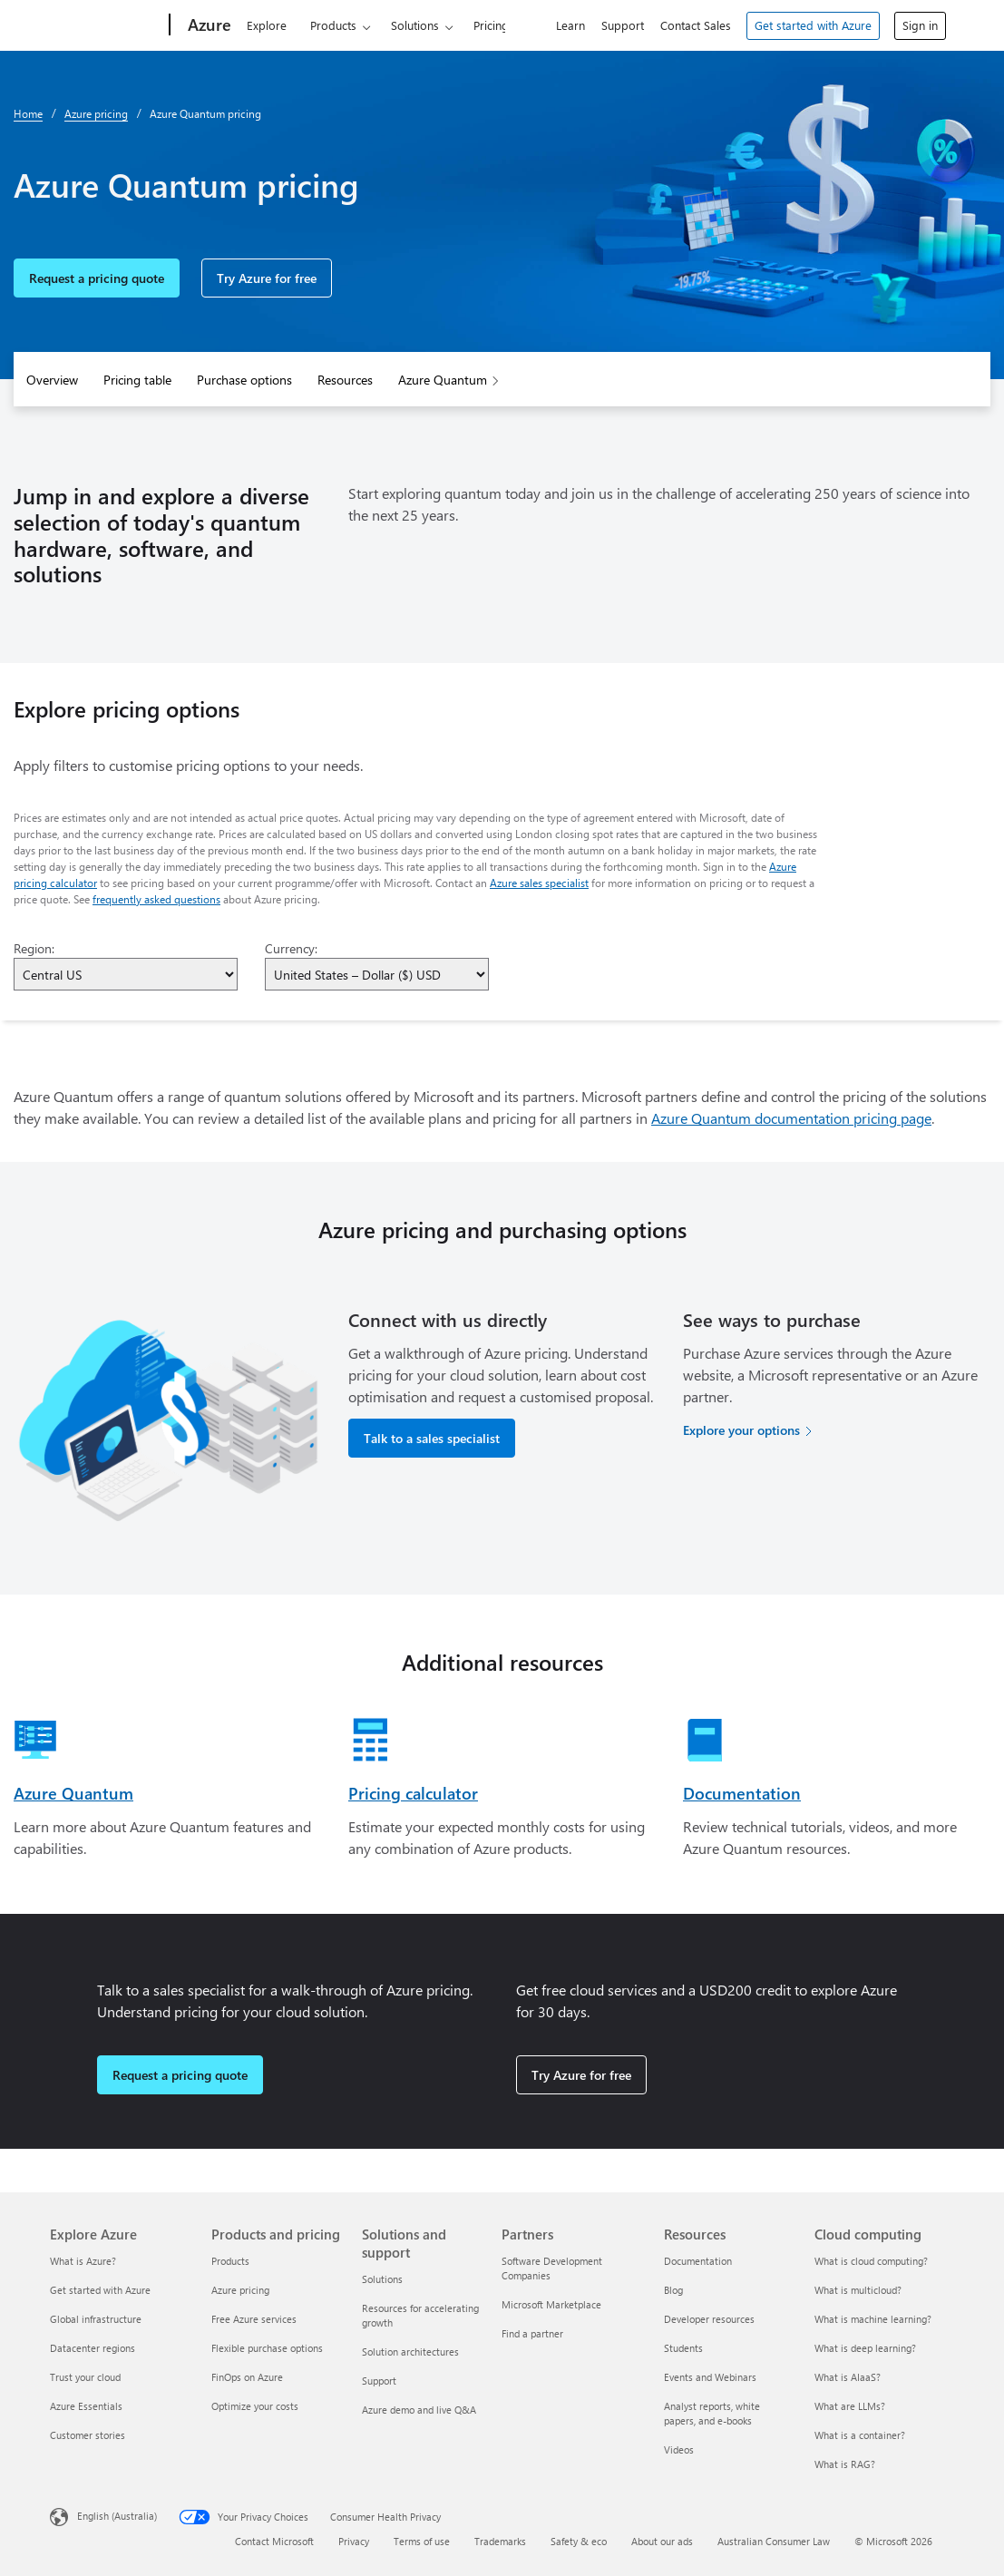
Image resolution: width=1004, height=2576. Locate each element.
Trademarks (500, 2541)
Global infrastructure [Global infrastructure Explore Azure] (95, 2319)
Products (333, 25)
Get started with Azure (813, 25)
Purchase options (244, 379)
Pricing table (137, 379)
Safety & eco (579, 2541)
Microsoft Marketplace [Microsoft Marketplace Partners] (551, 2304)
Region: (34, 948)
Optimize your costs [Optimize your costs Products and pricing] (254, 2406)
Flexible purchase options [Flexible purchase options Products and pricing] (267, 2348)
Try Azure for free (267, 278)
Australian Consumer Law (773, 2541)
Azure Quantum (442, 379)
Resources (345, 379)
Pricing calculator (413, 1793)
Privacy (353, 2541)
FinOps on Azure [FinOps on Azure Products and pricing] (247, 2377)
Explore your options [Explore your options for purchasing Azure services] (741, 1430)
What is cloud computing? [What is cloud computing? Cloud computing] (871, 2261)
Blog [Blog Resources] (673, 2290)
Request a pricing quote (96, 278)
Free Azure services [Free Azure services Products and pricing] (254, 2319)
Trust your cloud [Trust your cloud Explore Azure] (85, 2377)
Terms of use (422, 2541)
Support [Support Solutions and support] (379, 2380)
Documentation (742, 1793)
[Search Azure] (524, 23)
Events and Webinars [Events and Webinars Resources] (710, 2377)
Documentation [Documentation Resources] (698, 2261)
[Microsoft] (106, 25)
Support (622, 25)
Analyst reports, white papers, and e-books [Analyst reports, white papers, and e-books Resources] (712, 2413)
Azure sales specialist (539, 882)
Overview (52, 379)
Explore (267, 25)
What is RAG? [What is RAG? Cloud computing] (844, 2464)
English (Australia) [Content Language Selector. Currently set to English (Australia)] (117, 2515)
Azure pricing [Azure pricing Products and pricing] (240, 2290)
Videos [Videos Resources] (679, 2449)
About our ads (662, 2541)
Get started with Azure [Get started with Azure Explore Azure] (100, 2290)
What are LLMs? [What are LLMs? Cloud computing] (849, 2406)
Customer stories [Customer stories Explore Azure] (87, 2435)
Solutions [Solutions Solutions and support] (382, 2279)
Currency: (291, 948)
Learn (570, 25)
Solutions (415, 25)
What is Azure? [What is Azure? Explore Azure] (83, 2261)
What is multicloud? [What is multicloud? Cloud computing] (858, 2290)
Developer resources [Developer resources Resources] (709, 2319)
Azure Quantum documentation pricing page (791, 1117)
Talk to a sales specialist (432, 1438)
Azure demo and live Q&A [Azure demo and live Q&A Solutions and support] (419, 2409)
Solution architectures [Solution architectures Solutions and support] (410, 2351)
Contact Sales (695, 25)
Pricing (491, 25)
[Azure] (208, 25)
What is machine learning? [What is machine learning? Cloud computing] (872, 2319)
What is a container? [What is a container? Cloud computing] (859, 2435)
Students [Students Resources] (683, 2348)
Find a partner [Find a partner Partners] (532, 2333)
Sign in (920, 25)
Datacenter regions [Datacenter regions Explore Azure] (92, 2348)
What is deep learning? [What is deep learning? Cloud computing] (865, 2348)
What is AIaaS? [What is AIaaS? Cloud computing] (847, 2377)
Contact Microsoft (274, 2541)
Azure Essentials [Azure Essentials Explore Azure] (86, 2406)
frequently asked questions (156, 899)
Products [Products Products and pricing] (230, 2261)
